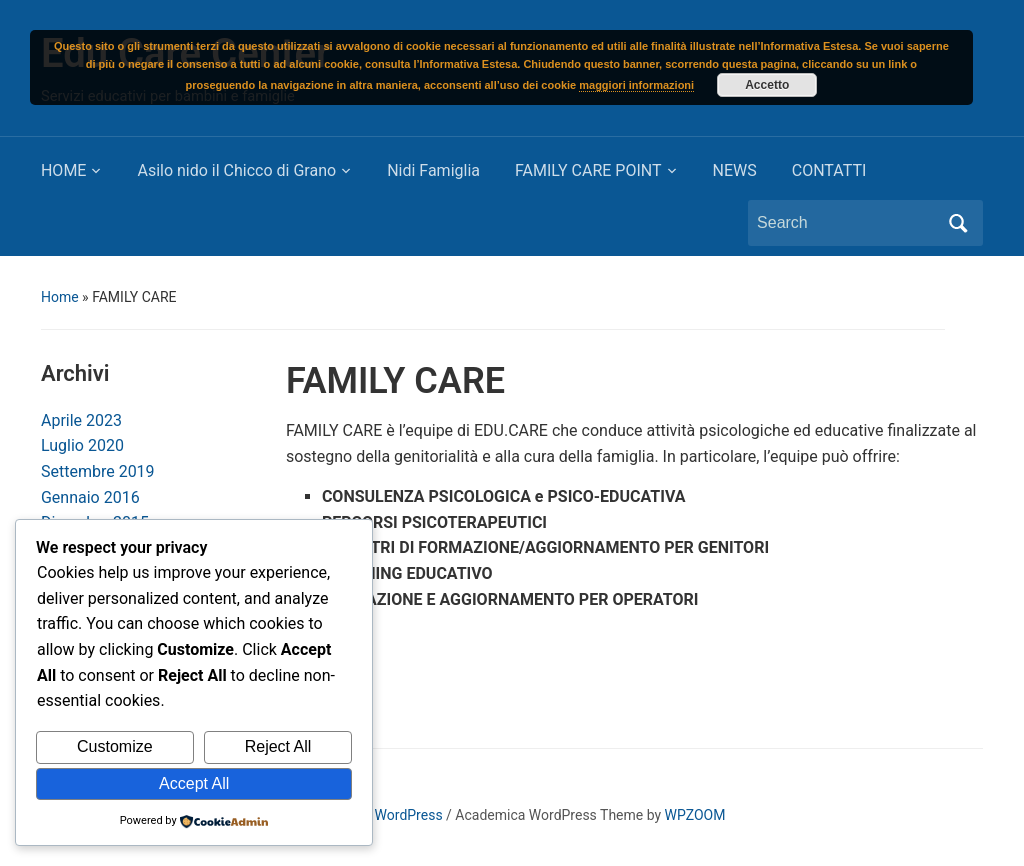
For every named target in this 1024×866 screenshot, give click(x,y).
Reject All (278, 746)
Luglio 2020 (82, 445)
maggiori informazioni (636, 85)
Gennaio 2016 (90, 497)
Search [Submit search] (958, 223)
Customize (115, 746)
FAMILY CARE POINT (588, 170)
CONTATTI (829, 170)
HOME (63, 170)
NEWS (735, 170)
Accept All (194, 783)
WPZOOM (695, 815)
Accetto (767, 85)
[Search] (847, 223)
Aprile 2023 (81, 420)
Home (60, 297)
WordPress (409, 815)
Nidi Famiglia (433, 170)
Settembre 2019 (98, 471)
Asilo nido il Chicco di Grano (236, 170)
